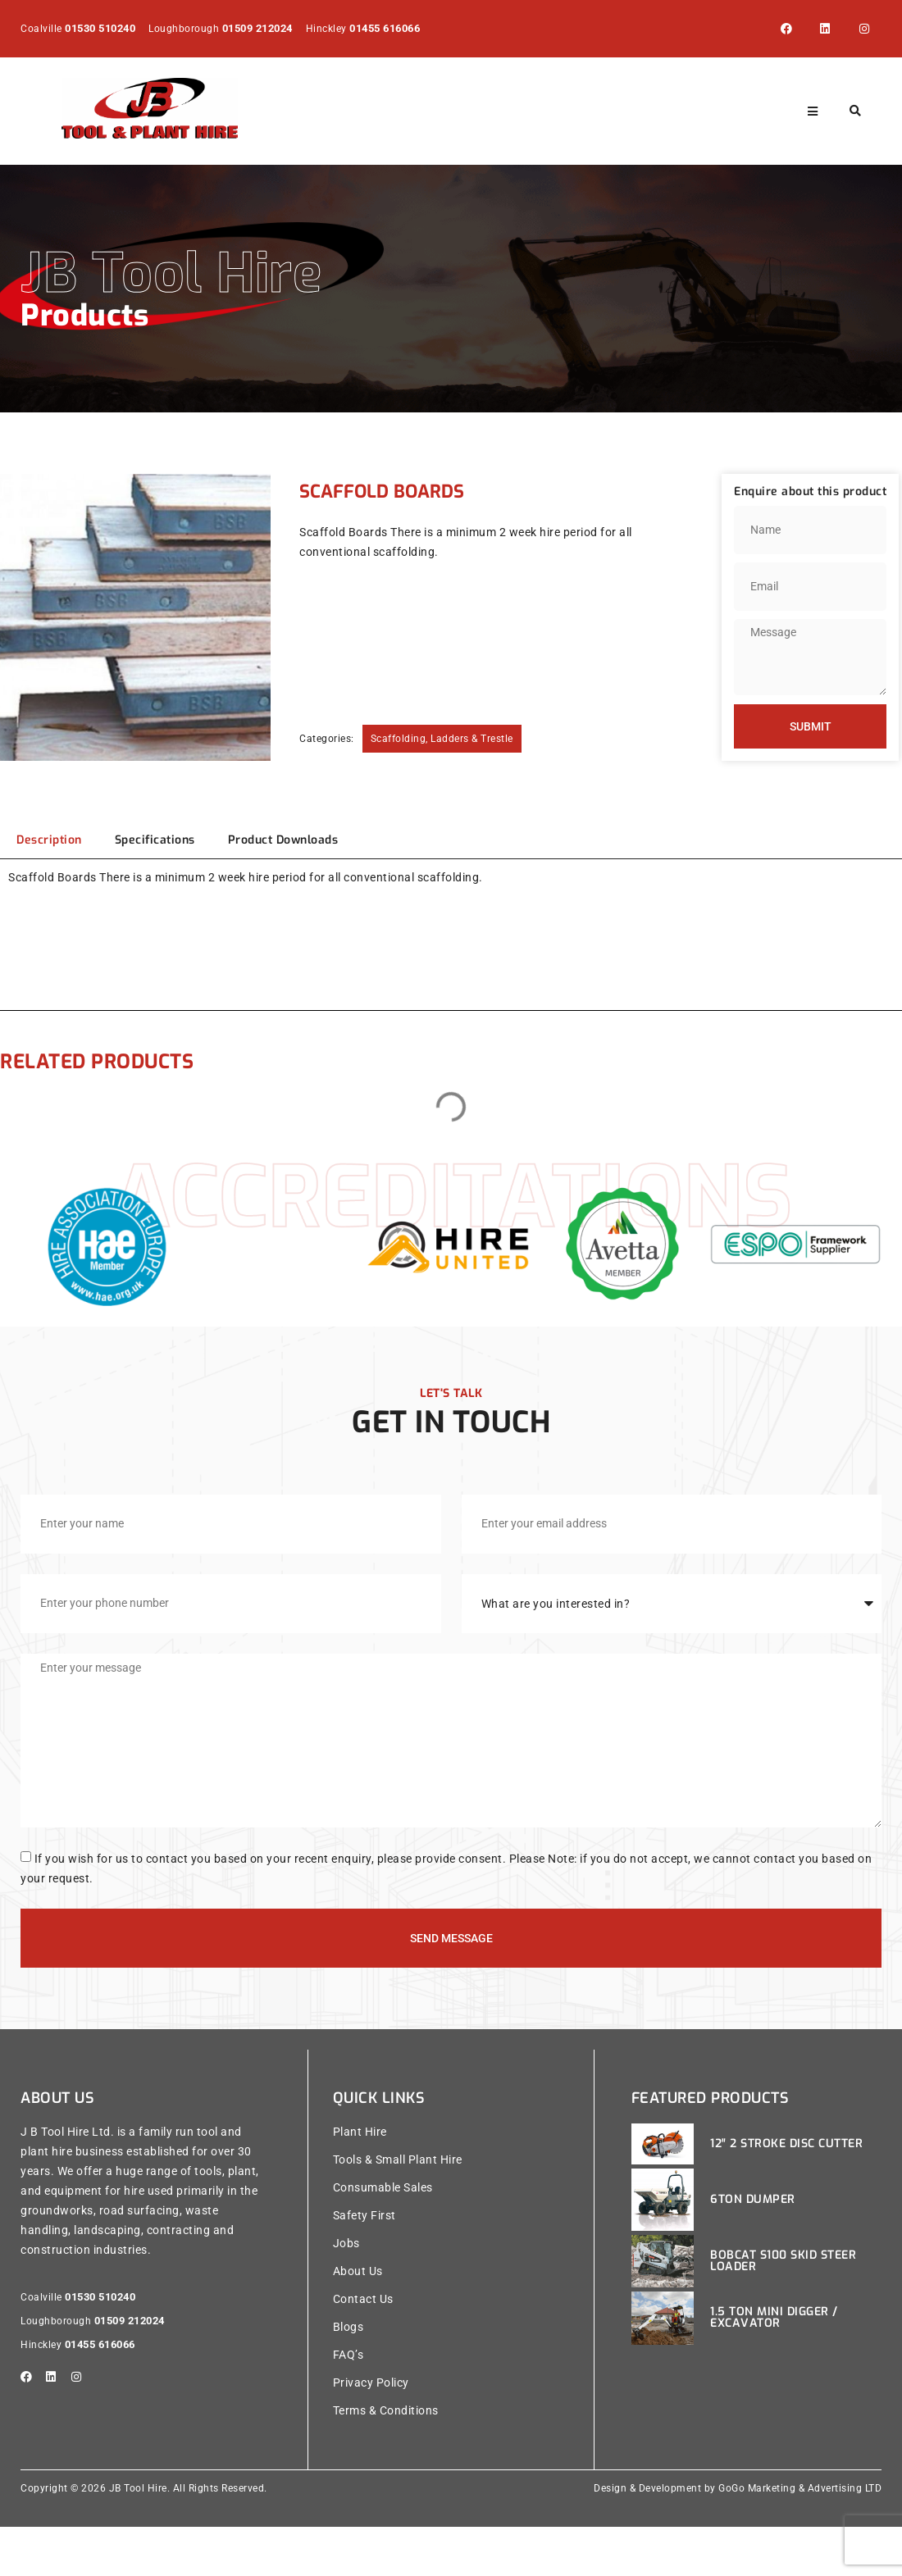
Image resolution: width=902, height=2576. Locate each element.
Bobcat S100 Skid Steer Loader (783, 2309)
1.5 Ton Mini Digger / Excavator (774, 2366)
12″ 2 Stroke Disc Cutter (786, 2193)
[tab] (49, 840)
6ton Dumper (752, 2248)
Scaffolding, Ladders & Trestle (442, 738)
